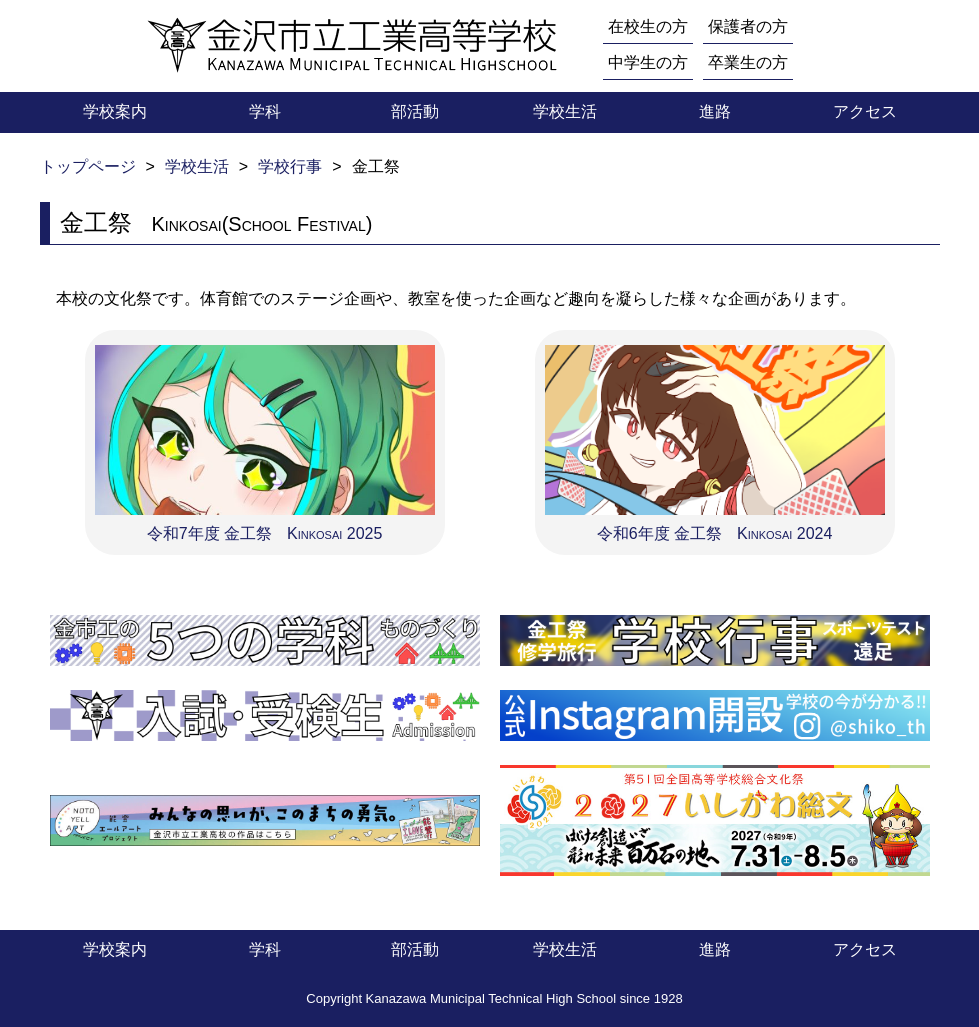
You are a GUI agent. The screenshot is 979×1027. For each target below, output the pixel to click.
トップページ (88, 166)
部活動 (415, 111)
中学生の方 (648, 62)
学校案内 (115, 111)
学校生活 (565, 111)
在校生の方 (648, 26)
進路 (715, 111)
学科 (265, 111)
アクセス (865, 111)
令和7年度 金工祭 (265, 441)
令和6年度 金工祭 (715, 441)
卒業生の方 (748, 62)
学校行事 (290, 166)
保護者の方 (748, 26)
